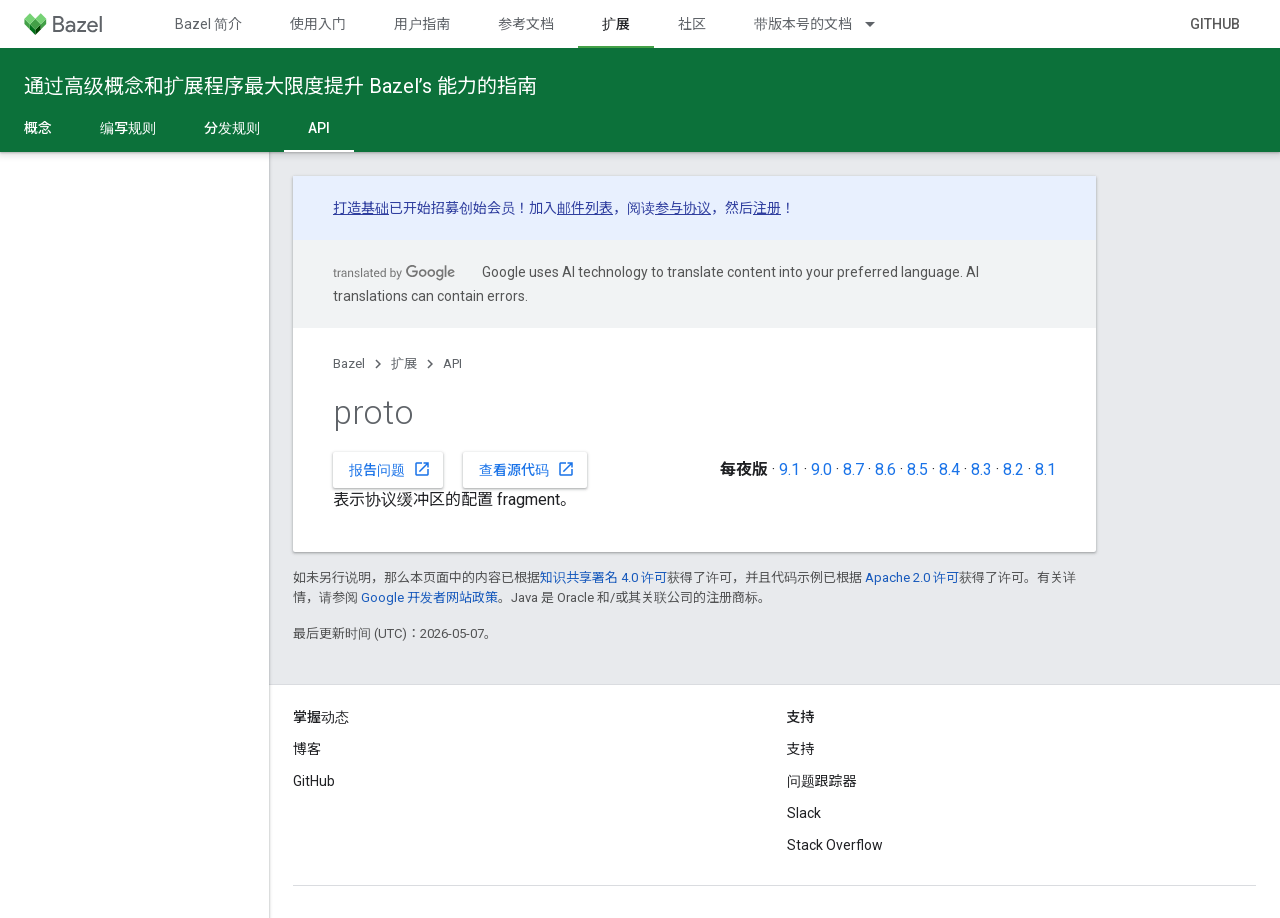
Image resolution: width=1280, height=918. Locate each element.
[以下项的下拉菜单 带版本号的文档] (879, 24)
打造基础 (361, 208)
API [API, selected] (319, 128)
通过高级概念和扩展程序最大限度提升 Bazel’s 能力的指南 (280, 86)
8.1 (1045, 469)
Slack (804, 813)
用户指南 (422, 24)
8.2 (1013, 469)
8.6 (885, 469)
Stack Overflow (835, 845)
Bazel (349, 363)
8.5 (917, 469)
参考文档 (526, 24)
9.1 (789, 469)
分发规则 (232, 128)
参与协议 (683, 208)
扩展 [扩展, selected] (616, 24)
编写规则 (128, 128)
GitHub (1215, 24)
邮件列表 (585, 208)
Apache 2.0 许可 (912, 577)
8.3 (981, 469)
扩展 (404, 363)
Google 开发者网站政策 (429, 597)
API (452, 363)
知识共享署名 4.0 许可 (603, 577)
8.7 (853, 469)
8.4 (949, 469)
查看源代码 (527, 469)
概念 (38, 128)
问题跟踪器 (822, 781)
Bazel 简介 (208, 24)
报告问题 (390, 469)
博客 (307, 749)
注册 (767, 208)
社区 (692, 24)
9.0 (821, 469)
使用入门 (318, 24)
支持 (801, 749)
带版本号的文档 (803, 24)
